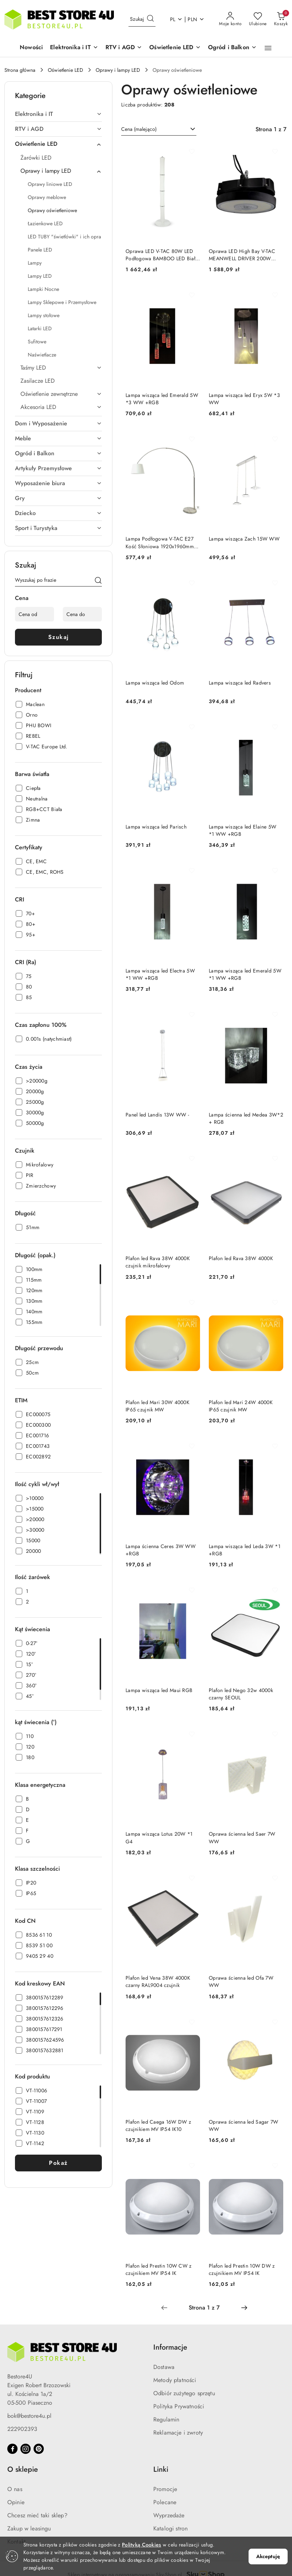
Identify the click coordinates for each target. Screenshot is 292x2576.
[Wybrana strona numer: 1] (204, 2308)
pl (176, 19)
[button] (74, 48)
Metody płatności (174, 2380)
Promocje (165, 2489)
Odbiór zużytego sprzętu (184, 2393)
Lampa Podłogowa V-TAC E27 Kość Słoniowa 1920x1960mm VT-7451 (160, 542)
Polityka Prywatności (178, 2406)
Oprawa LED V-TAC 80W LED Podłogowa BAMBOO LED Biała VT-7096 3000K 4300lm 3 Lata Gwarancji (162, 255)
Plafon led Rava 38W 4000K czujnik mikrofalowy (158, 1262)
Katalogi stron (170, 2528)
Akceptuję (268, 2556)
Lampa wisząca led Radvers (240, 682)
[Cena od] (34, 614)
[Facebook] (12, 2449)
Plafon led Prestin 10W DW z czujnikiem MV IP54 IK (242, 2269)
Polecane (164, 2502)
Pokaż (58, 2163)
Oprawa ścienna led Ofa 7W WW (241, 1981)
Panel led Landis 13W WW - (157, 1114)
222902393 (22, 2429)
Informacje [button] (170, 2347)
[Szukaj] (98, 581)
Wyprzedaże (169, 2515)
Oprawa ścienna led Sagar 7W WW (243, 2125)
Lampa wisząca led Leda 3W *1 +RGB (244, 1550)
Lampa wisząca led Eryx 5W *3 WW (244, 398)
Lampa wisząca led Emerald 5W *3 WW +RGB (162, 398)
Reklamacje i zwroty (178, 2432)
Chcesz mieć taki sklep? (37, 2515)
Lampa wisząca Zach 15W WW (244, 538)
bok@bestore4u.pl (29, 2416)
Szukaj (58, 637)
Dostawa (163, 2367)
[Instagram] (25, 2449)
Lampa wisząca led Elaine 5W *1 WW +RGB (243, 830)
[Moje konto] (230, 19)
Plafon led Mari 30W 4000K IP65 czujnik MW (157, 1406)
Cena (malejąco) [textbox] (139, 129)
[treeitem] (58, 114)
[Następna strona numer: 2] (244, 2308)
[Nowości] (31, 48)
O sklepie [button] (22, 2469)
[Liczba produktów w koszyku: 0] (281, 19)
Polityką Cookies (141, 2544)
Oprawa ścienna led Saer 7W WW (242, 1837)
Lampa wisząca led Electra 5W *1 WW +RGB (160, 974)
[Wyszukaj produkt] (141, 19)
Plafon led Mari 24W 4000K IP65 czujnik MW (241, 1406)
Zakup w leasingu (29, 2528)
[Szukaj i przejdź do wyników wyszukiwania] (150, 19)
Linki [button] (160, 2469)
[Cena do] (82, 614)
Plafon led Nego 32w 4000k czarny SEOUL (241, 1694)
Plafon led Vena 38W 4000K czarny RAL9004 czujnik (158, 1981)
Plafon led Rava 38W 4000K (241, 1258)
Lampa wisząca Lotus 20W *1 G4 (159, 1837)
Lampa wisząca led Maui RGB (159, 1690)
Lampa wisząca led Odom (155, 682)
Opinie (15, 2502)
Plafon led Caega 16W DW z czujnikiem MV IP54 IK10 (158, 2125)
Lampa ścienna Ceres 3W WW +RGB (161, 1550)
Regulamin (166, 2419)
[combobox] (158, 129)
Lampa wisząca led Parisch (156, 826)
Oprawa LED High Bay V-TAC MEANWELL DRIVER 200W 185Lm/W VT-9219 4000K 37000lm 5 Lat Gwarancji (242, 255)
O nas (14, 2489)
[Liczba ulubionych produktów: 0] (258, 19)
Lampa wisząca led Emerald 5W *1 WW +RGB (245, 974)
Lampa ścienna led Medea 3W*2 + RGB (246, 1118)
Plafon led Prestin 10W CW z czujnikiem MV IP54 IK (159, 2269)
